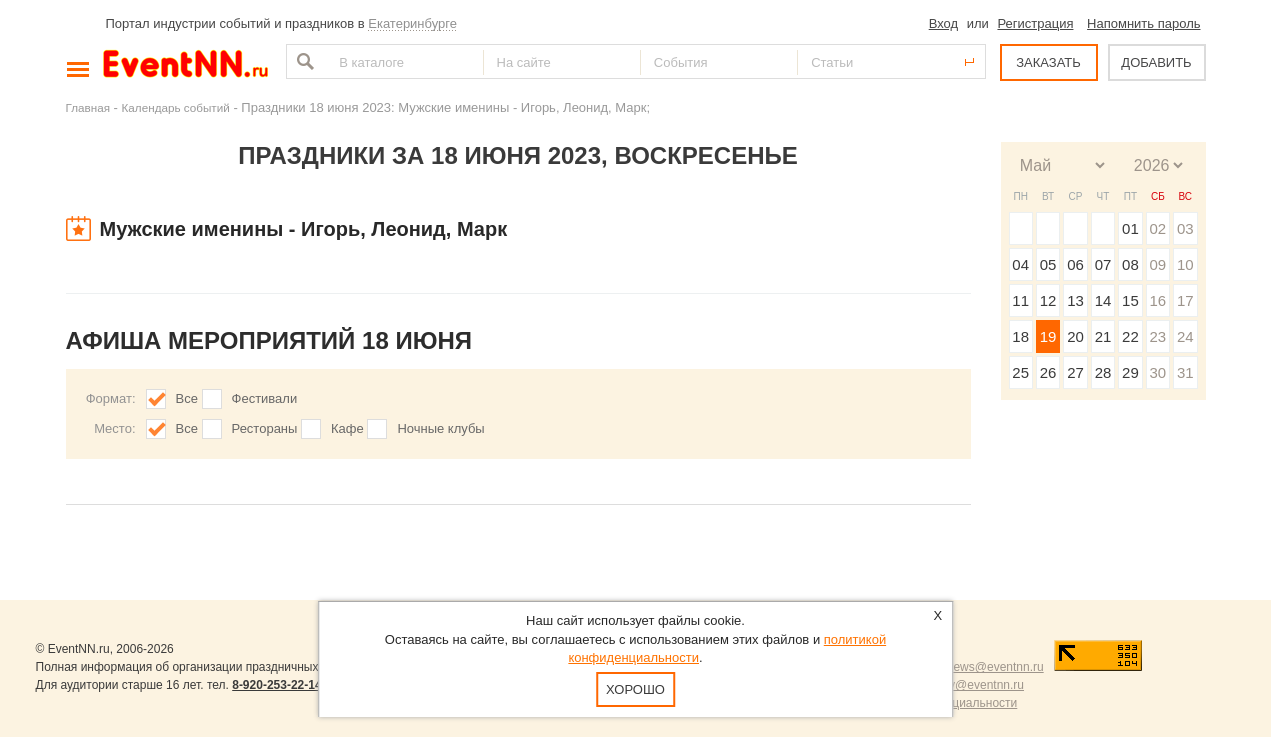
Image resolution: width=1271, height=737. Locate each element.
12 (1048, 300)
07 (1103, 264)
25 (1020, 372)
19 (1048, 336)
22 (1130, 336)
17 (1185, 300)
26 (1048, 372)
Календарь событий (176, 107)
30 (1157, 372)
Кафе (347, 428)
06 (1075, 264)
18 (1020, 336)
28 (1103, 372)
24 (1185, 336)
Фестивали (265, 398)
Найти (303, 61)
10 (1185, 264)
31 (1185, 372)
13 (1075, 300)
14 (1103, 300)
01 (1130, 228)
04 (1020, 264)
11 (1020, 300)
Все (187, 398)
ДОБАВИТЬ (1156, 62)
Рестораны (265, 428)
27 (1075, 372)
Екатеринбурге (412, 23)
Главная (88, 107)
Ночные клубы (440, 428)
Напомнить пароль (1143, 23)
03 (1185, 228)
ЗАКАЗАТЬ (1048, 62)
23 (1157, 336)
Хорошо (635, 689)
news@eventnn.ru (995, 667)
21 (1103, 336)
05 (1048, 264)
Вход (943, 23)
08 (1130, 264)
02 (1157, 228)
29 (1130, 372)
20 (1075, 336)
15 (1130, 300)
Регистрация (1035, 23)
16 (1157, 300)
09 (1157, 264)
